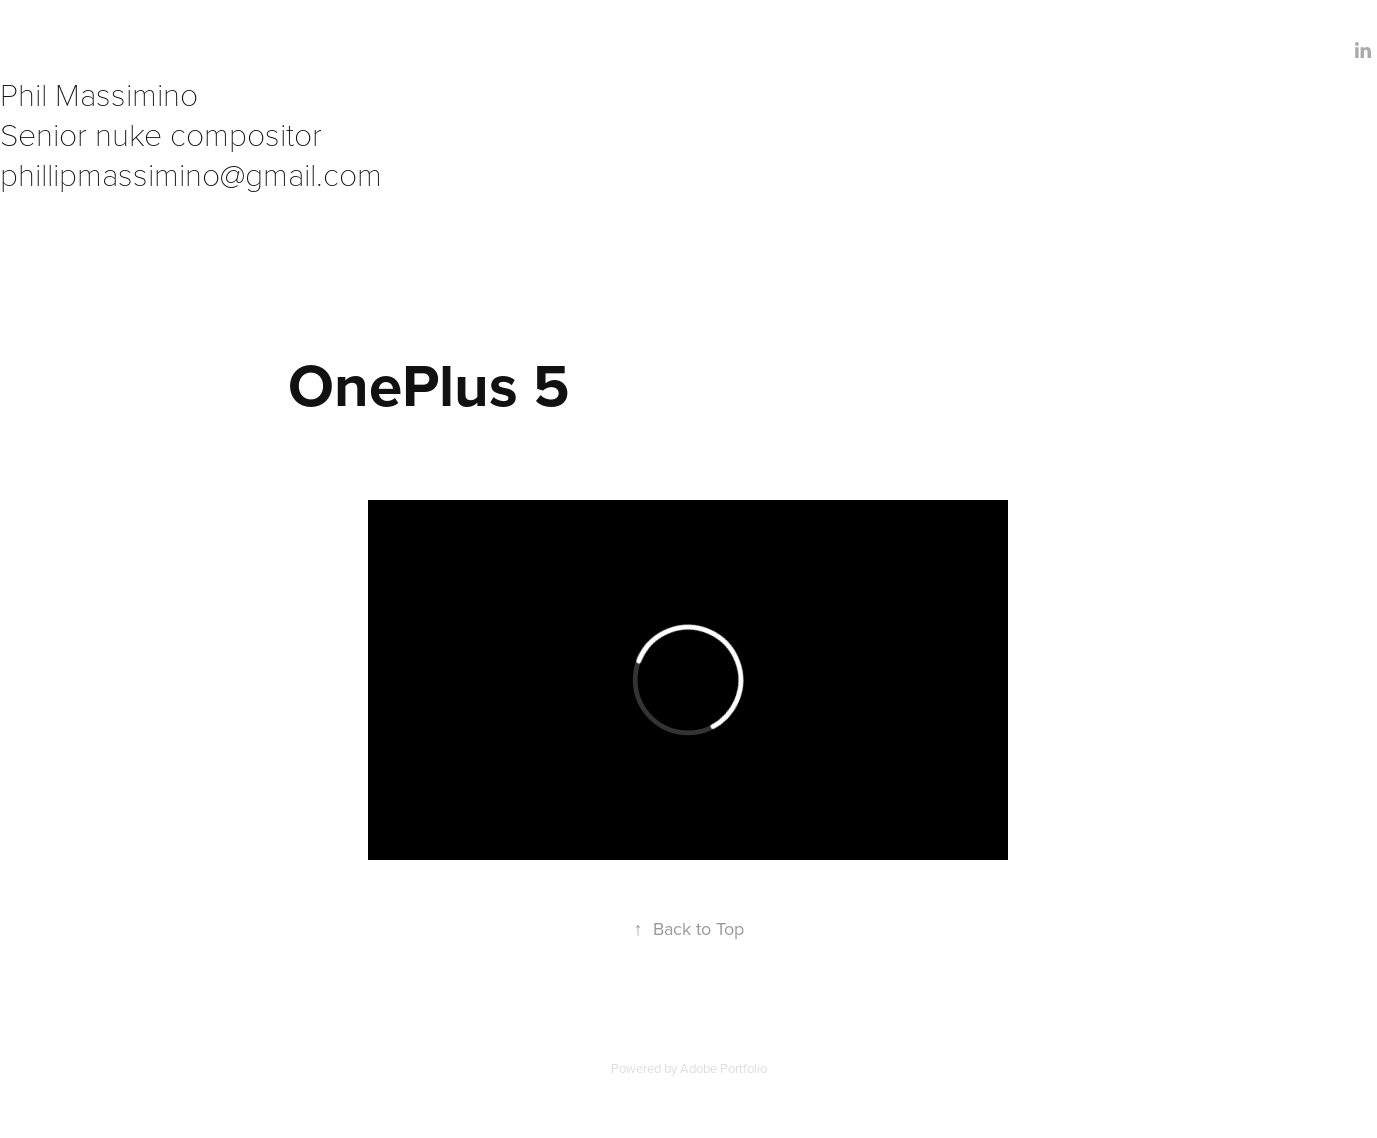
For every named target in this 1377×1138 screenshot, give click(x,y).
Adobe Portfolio (723, 1068)
